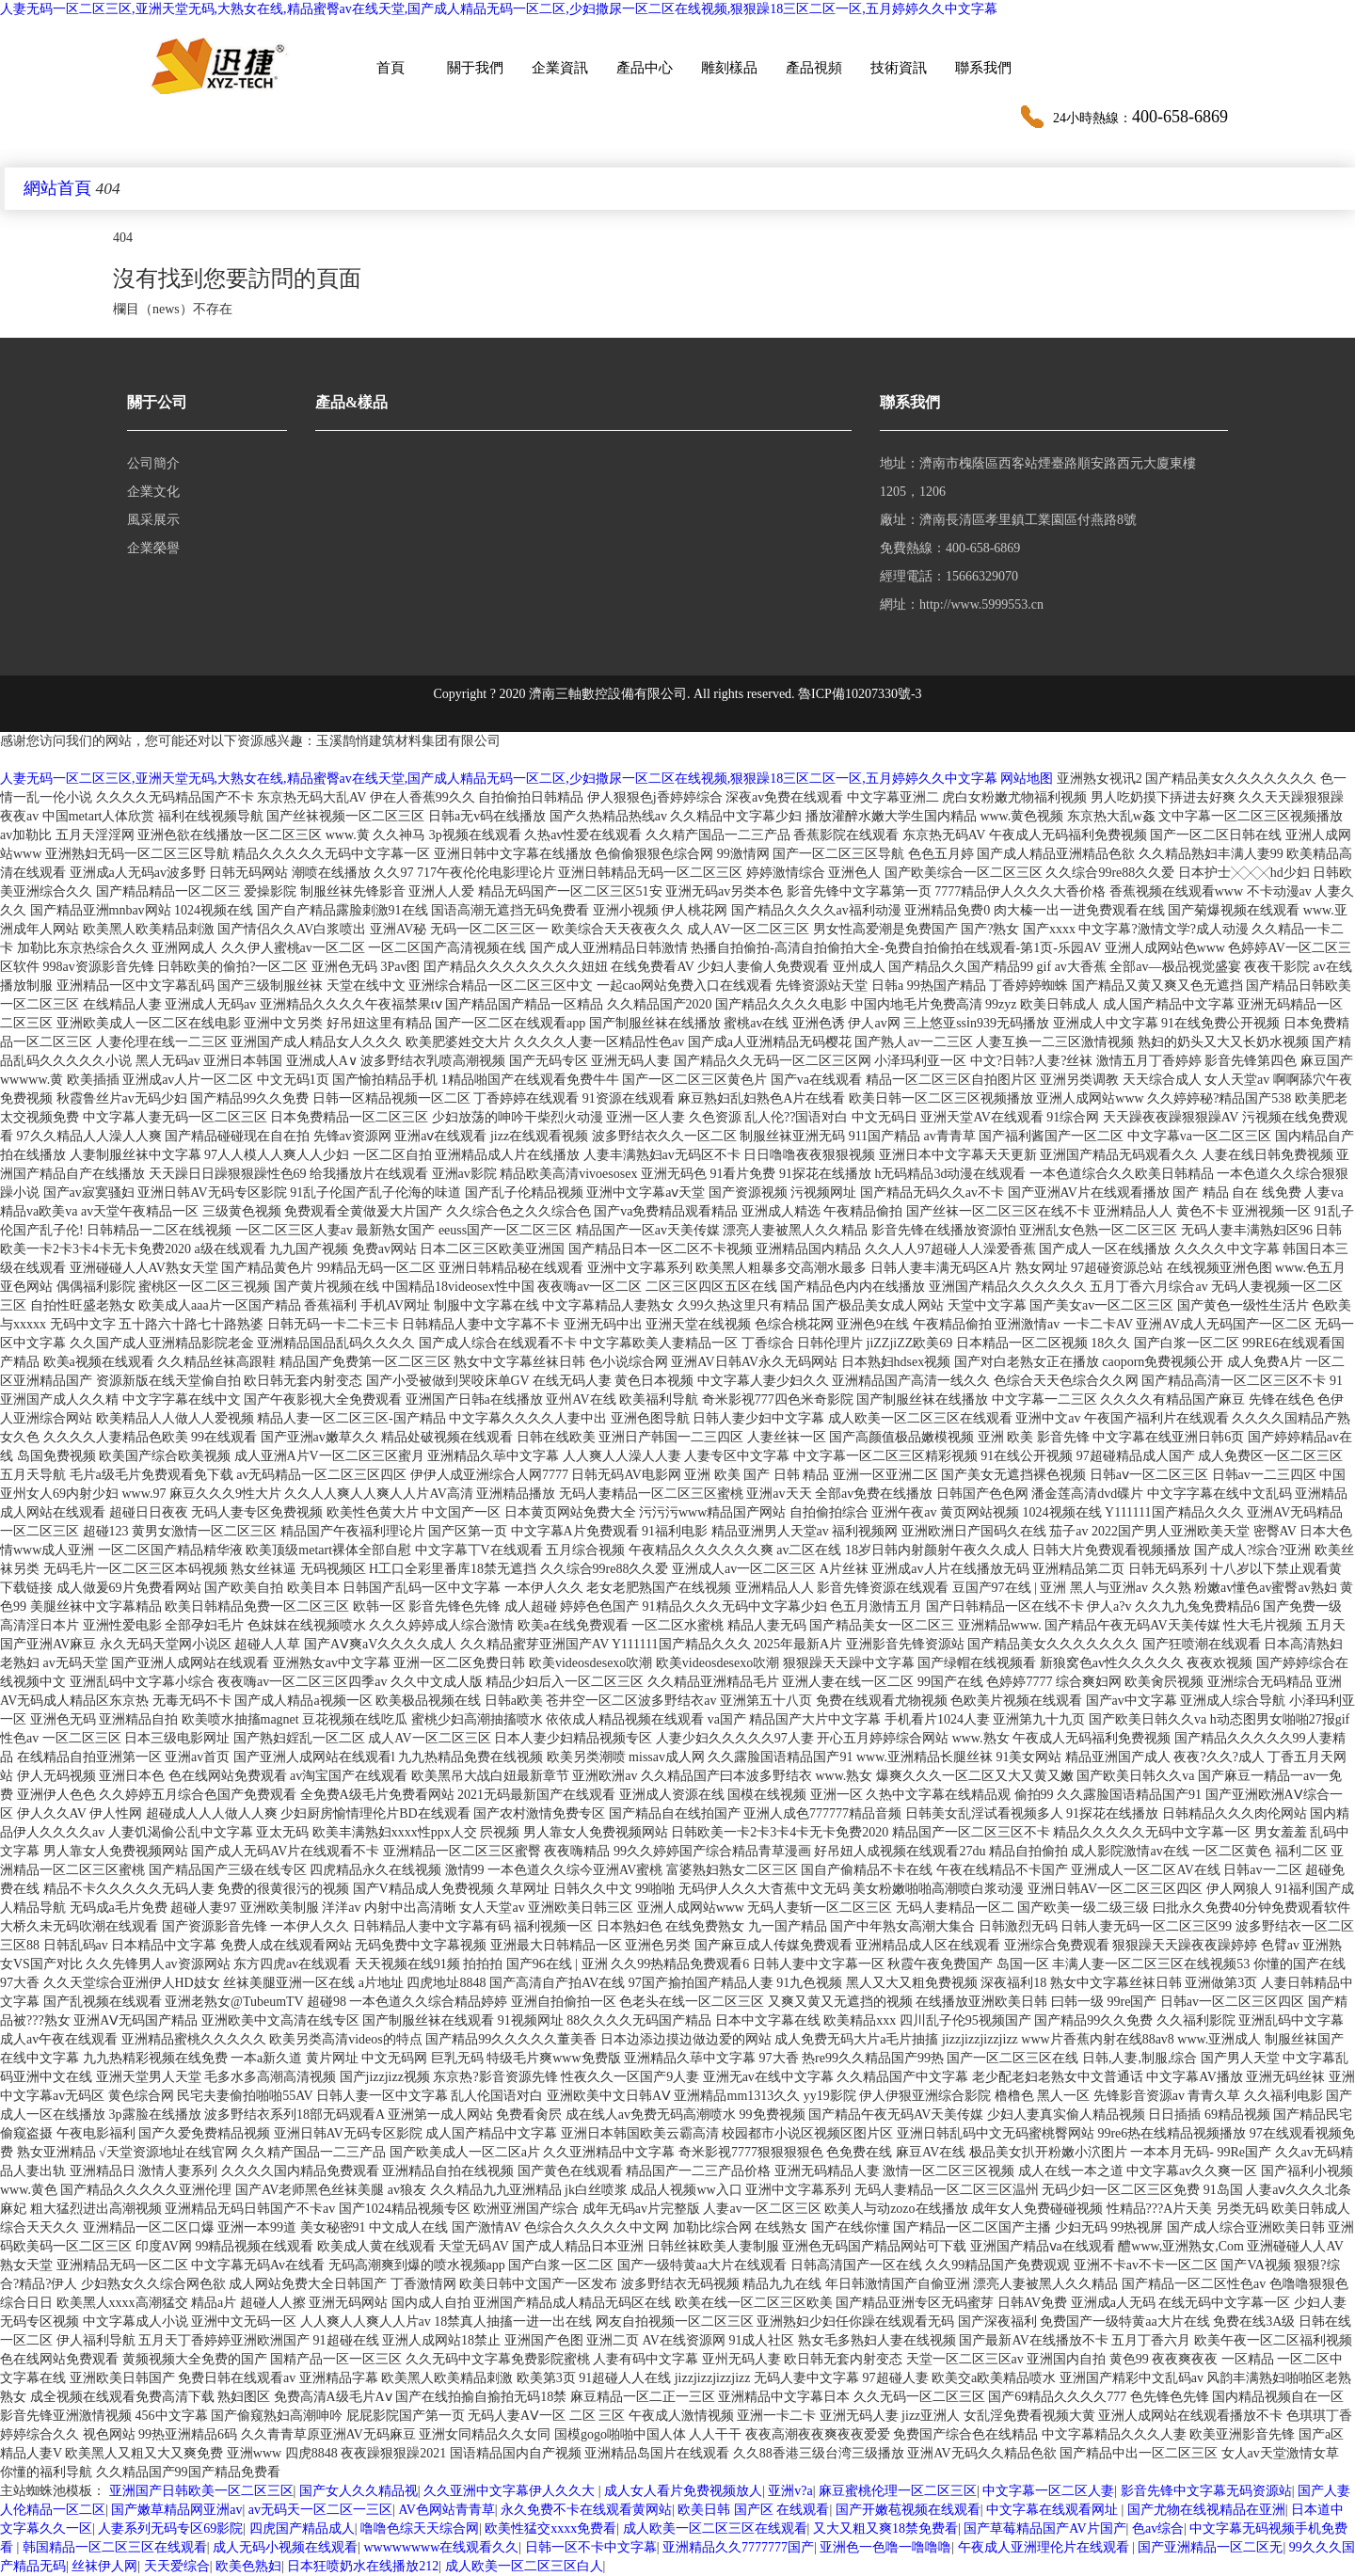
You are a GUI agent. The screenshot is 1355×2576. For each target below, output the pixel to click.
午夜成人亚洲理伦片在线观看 (1045, 2547)
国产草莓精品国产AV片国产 (1044, 2528)
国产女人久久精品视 (358, 2491)
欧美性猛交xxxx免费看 (550, 2528)
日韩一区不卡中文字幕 (591, 2547)
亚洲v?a (790, 2491)
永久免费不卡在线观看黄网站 (586, 2510)
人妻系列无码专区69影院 (170, 2528)
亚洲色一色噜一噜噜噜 (885, 2547)
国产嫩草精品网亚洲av (176, 2510)
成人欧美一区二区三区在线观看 (715, 2528)
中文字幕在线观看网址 (1054, 2510)
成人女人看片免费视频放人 (683, 2491)
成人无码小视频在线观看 (285, 2547)
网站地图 (1026, 778)
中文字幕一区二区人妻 (1048, 2491)
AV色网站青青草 (446, 2510)
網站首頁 (57, 188)
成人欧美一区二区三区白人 (524, 2566)
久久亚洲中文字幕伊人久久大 (510, 2491)
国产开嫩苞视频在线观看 (908, 2510)
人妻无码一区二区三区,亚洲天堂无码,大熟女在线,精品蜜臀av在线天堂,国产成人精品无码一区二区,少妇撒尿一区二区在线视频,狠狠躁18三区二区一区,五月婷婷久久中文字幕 (498, 9)
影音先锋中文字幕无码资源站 (1206, 2491)
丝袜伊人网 (104, 2566)
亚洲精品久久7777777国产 (738, 2547)
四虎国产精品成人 (302, 2528)
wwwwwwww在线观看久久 (440, 2547)
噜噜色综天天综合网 (419, 2528)
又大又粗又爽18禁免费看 (885, 2528)
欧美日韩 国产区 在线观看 (753, 2510)
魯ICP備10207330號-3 (859, 694)
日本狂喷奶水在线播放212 (362, 2566)
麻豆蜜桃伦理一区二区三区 (898, 2491)
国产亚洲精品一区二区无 (1210, 2547)
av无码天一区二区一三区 (320, 2510)
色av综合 (1158, 2528)
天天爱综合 (177, 2566)
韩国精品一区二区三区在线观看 (115, 2547)
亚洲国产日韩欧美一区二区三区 (201, 2491)
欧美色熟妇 (248, 2566)
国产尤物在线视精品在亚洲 (1206, 2510)
